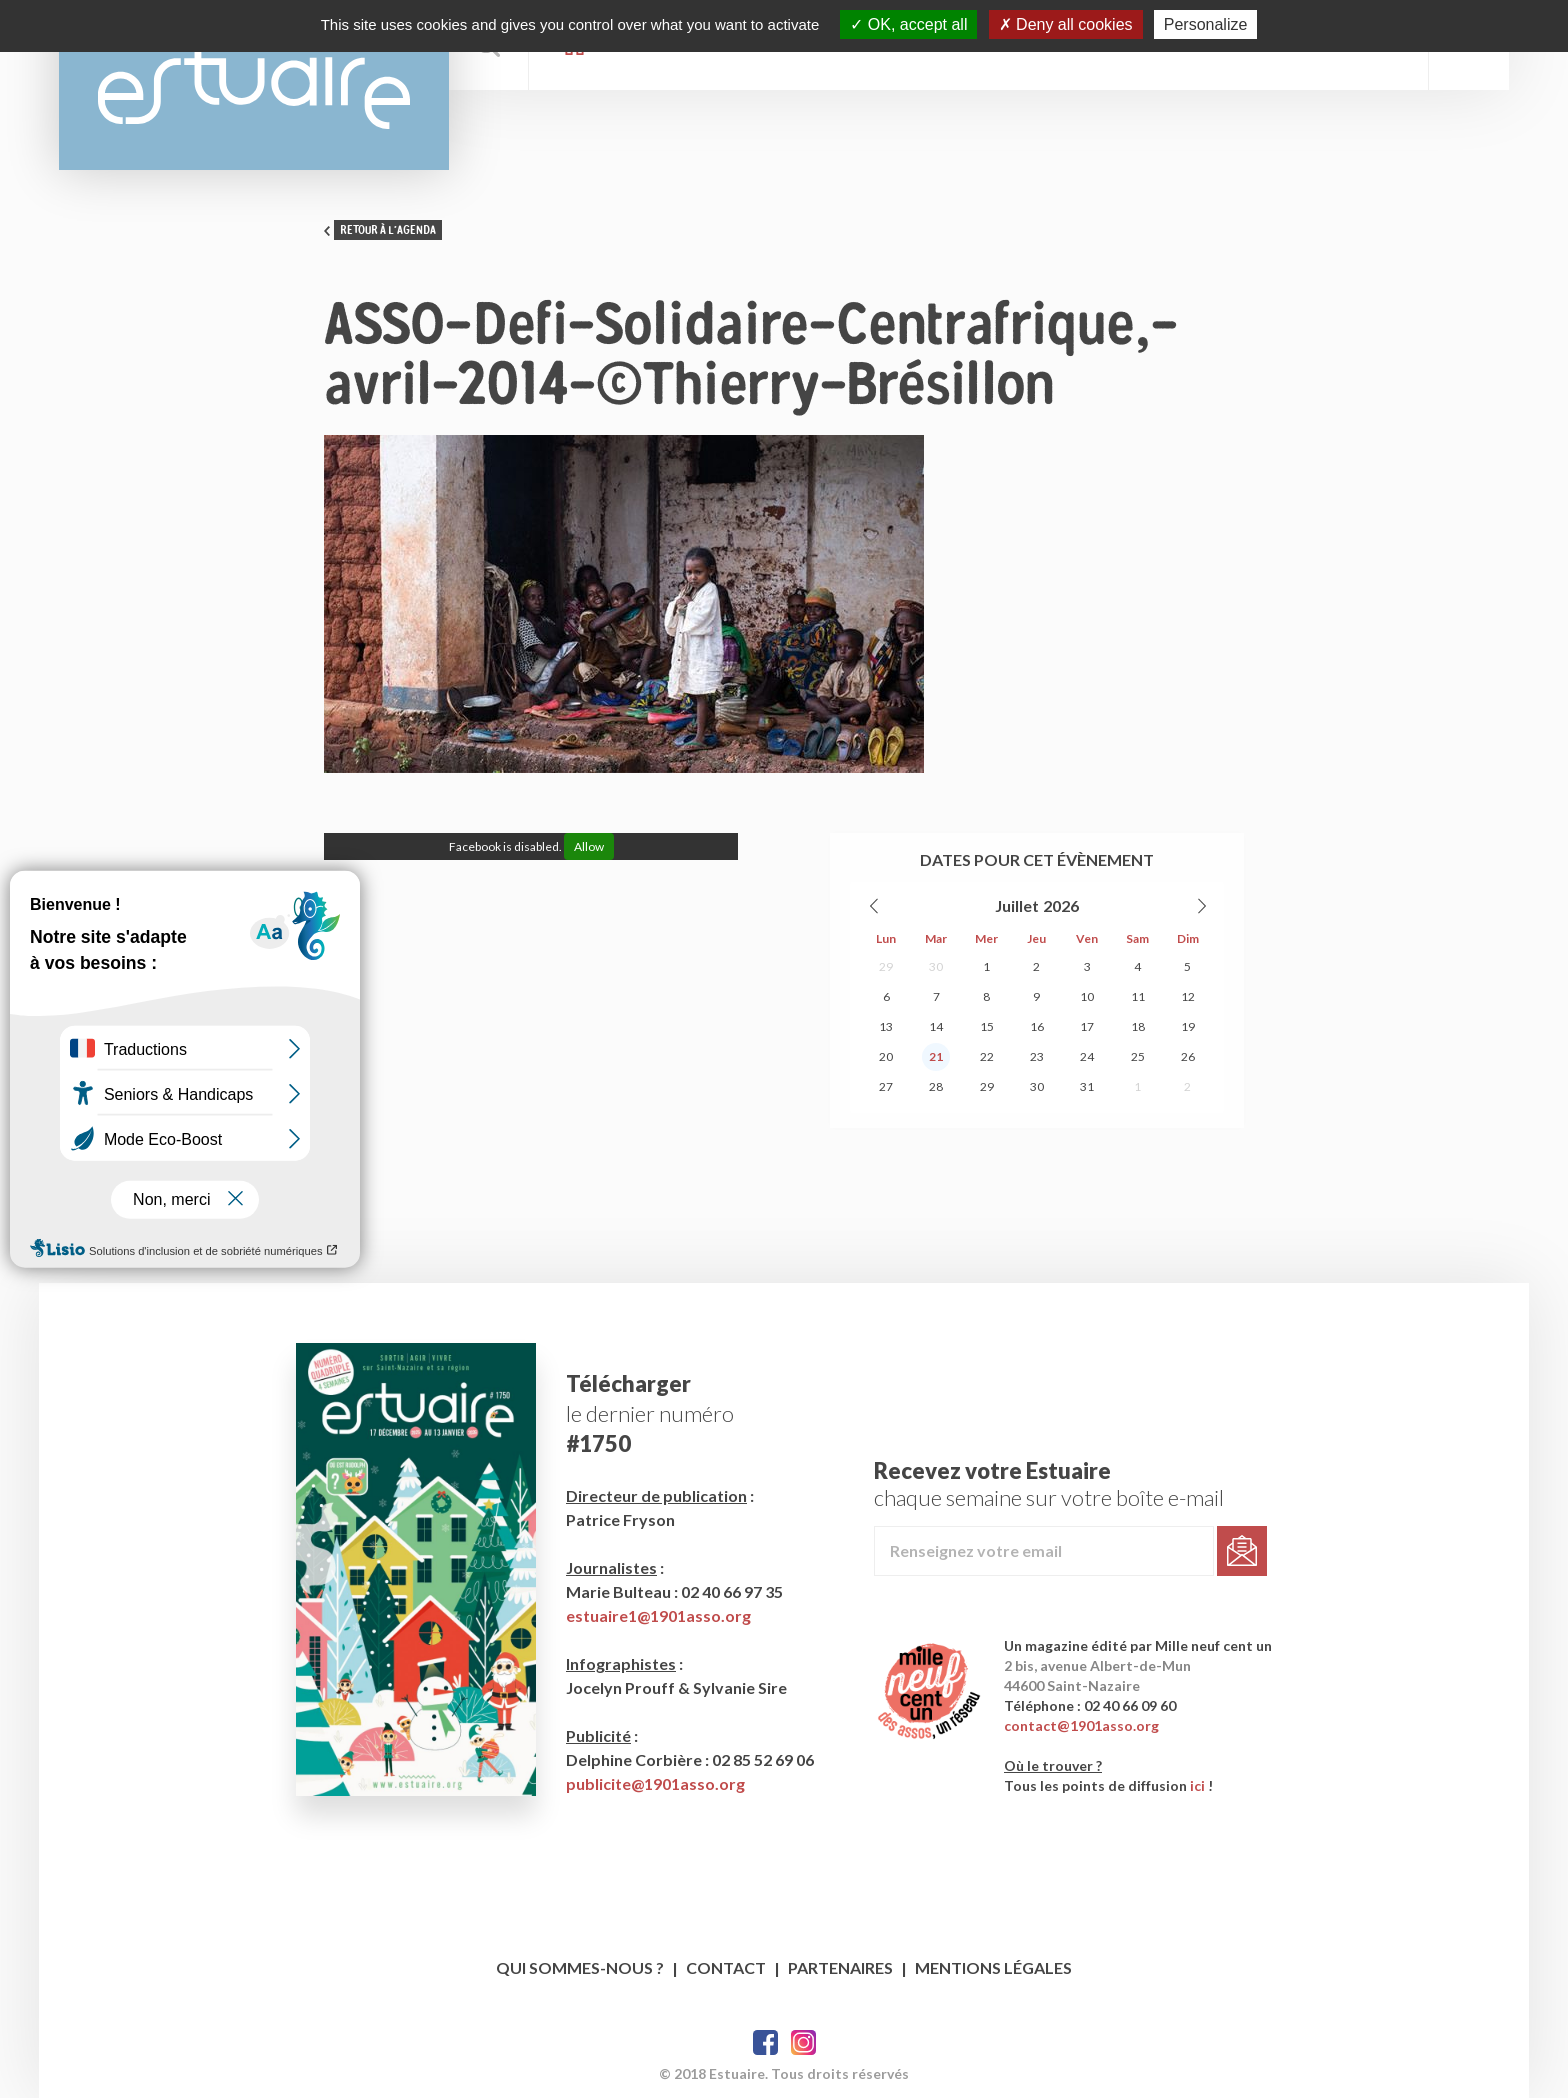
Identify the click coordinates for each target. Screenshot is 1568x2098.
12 (1188, 996)
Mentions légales (993, 1967)
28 (936, 1086)
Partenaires (840, 1967)
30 (936, 966)
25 (1138, 1056)
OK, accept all (908, 24)
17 (1087, 1026)
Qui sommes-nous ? (580, 1967)
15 (987, 1026)
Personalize (1206, 24)
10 (1087, 996)
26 (1188, 1056)
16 (1037, 1026)
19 (1188, 1026)
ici (1197, 1785)
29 (886, 966)
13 (886, 1026)
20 (886, 1056)
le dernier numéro (650, 1413)
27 (886, 1086)
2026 (1061, 905)
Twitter (803, 2042)
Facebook (765, 2042)
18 (1138, 1026)
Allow (589, 846)
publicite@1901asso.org (655, 1783)
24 (1087, 1056)
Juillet (1017, 905)
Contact (726, 1967)
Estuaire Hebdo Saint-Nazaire (254, 85)
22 (987, 1056)
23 (1037, 1056)
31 (1087, 1086)
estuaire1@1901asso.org (658, 1615)
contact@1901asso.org (1081, 1725)
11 (1138, 996)
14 (936, 1026)
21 (936, 1056)
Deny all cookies (1066, 24)
